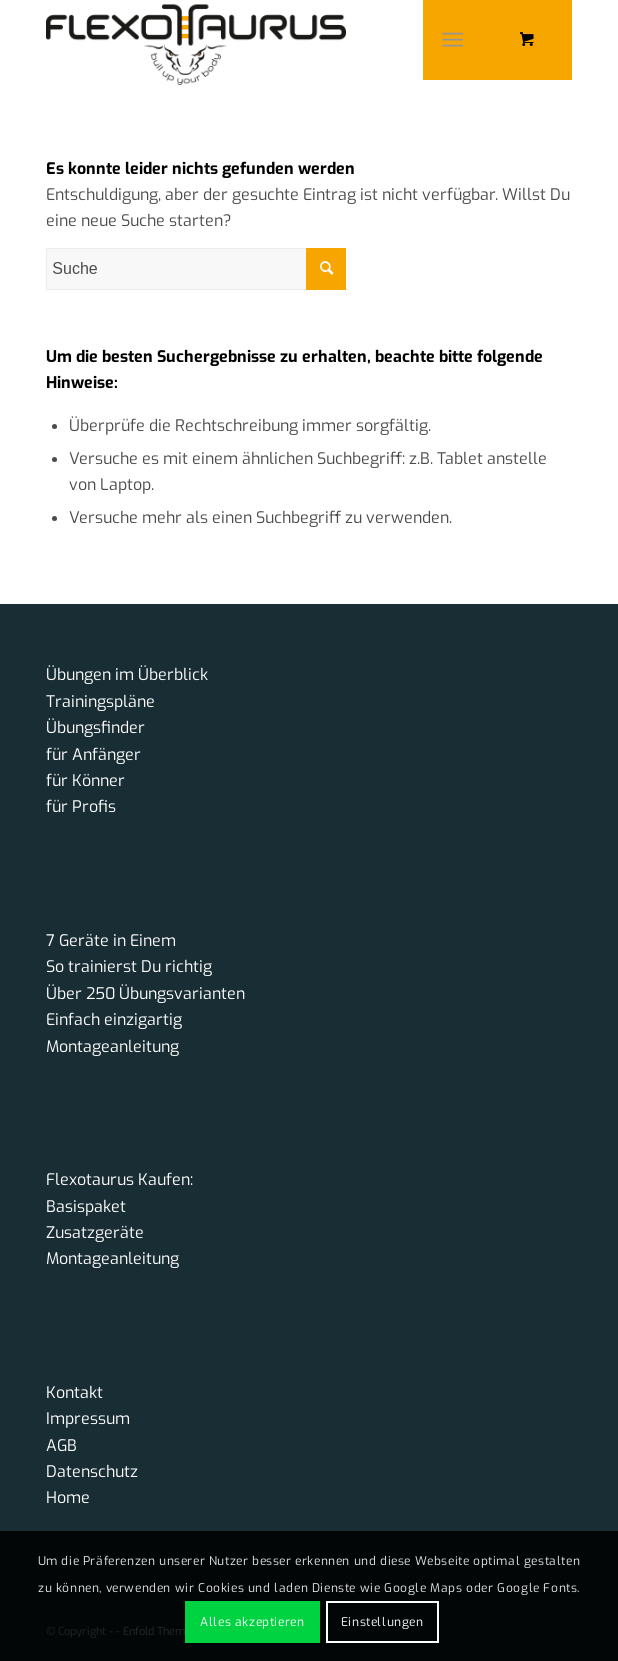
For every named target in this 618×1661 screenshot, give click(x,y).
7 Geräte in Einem (111, 940)
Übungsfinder (95, 727)
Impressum (88, 1418)
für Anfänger (93, 754)
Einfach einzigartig (114, 1019)
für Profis (81, 806)
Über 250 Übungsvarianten (145, 993)
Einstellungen (382, 1622)
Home (68, 1497)
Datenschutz (92, 1471)
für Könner (85, 780)
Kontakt (74, 1392)
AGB (61, 1445)
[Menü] (452, 40)
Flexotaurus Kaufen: (119, 1179)
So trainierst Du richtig (129, 966)
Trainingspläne (100, 701)
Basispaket (86, 1206)
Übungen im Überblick (127, 674)
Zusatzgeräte (95, 1232)
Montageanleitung (112, 1046)
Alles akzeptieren (252, 1622)
